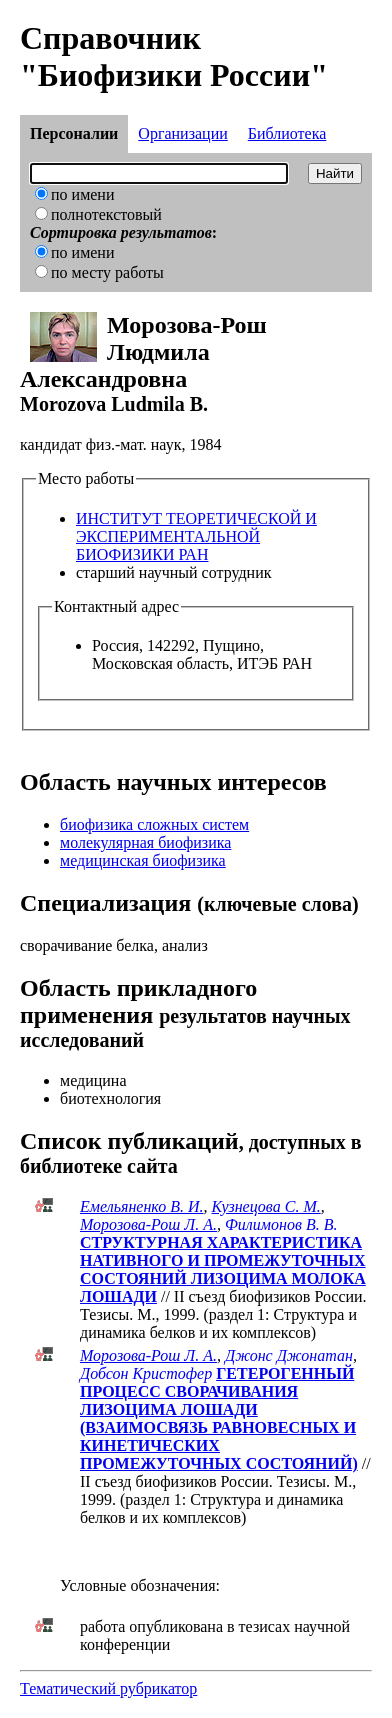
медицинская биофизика (143, 860)
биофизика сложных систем (154, 824)
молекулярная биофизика (145, 842)
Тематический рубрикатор (108, 1688)
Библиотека (287, 133)
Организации (182, 133)
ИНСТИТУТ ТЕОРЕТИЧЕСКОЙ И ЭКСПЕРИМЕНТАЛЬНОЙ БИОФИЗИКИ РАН (196, 536)
